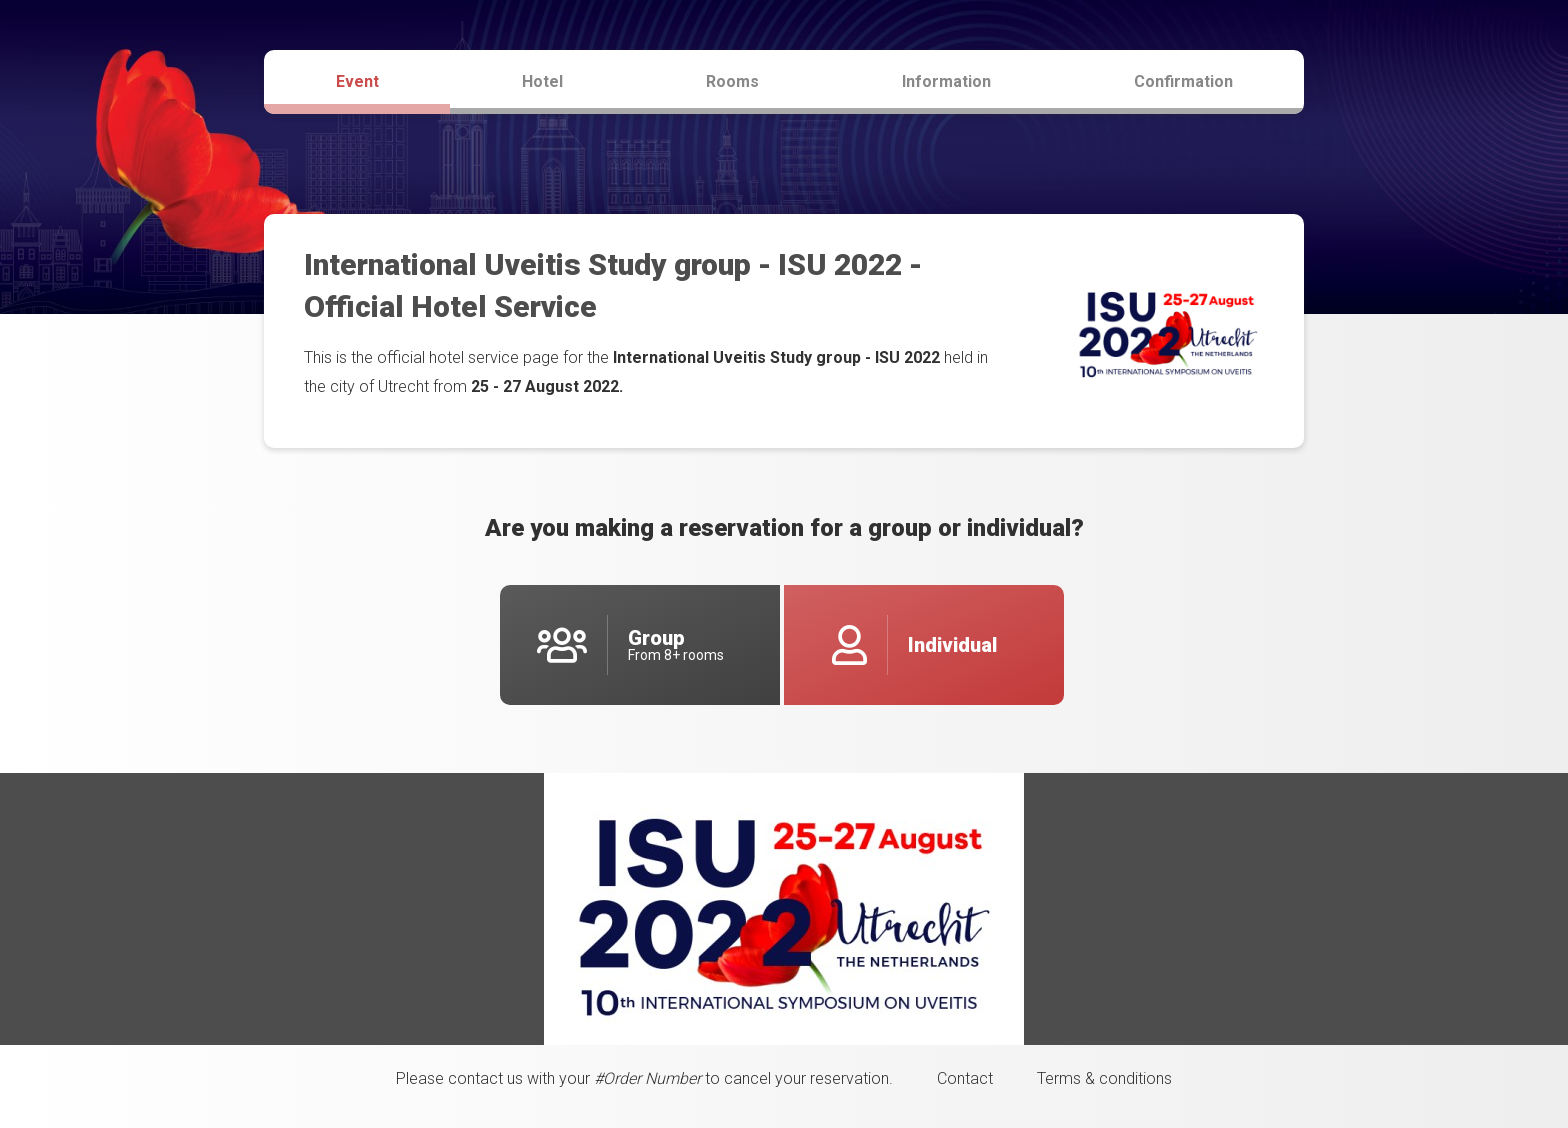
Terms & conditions (1104, 1078)
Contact (965, 1078)
